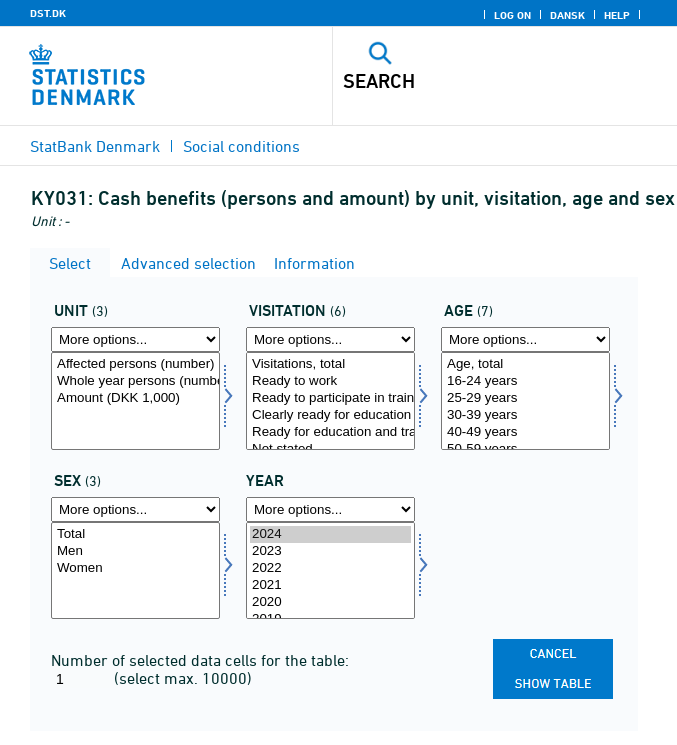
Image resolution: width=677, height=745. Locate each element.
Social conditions (241, 146)
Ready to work (330, 381)
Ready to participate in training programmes (330, 398)
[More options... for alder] (525, 339)
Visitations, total (330, 364)
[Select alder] (525, 401)
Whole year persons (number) (135, 381)
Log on (512, 15)
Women (135, 568)
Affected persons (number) (135, 364)
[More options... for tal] (135, 339)
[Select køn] (135, 571)
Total (135, 534)
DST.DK (48, 13)
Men (135, 551)
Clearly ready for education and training (330, 415)
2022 (330, 568)
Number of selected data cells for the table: (200, 660)
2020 (330, 602)
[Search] (471, 81)
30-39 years (525, 415)
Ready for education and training (330, 432)
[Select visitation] (330, 401)
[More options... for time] (330, 509)
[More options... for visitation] (330, 339)
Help (617, 15)
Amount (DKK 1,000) (135, 398)
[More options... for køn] (135, 509)
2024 (330, 534)
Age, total (525, 364)
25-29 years (525, 398)
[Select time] (330, 571)
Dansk (567, 15)
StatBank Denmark (95, 146)
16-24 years (525, 381)
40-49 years (525, 432)
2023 (330, 551)
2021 (330, 585)
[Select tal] (135, 401)
